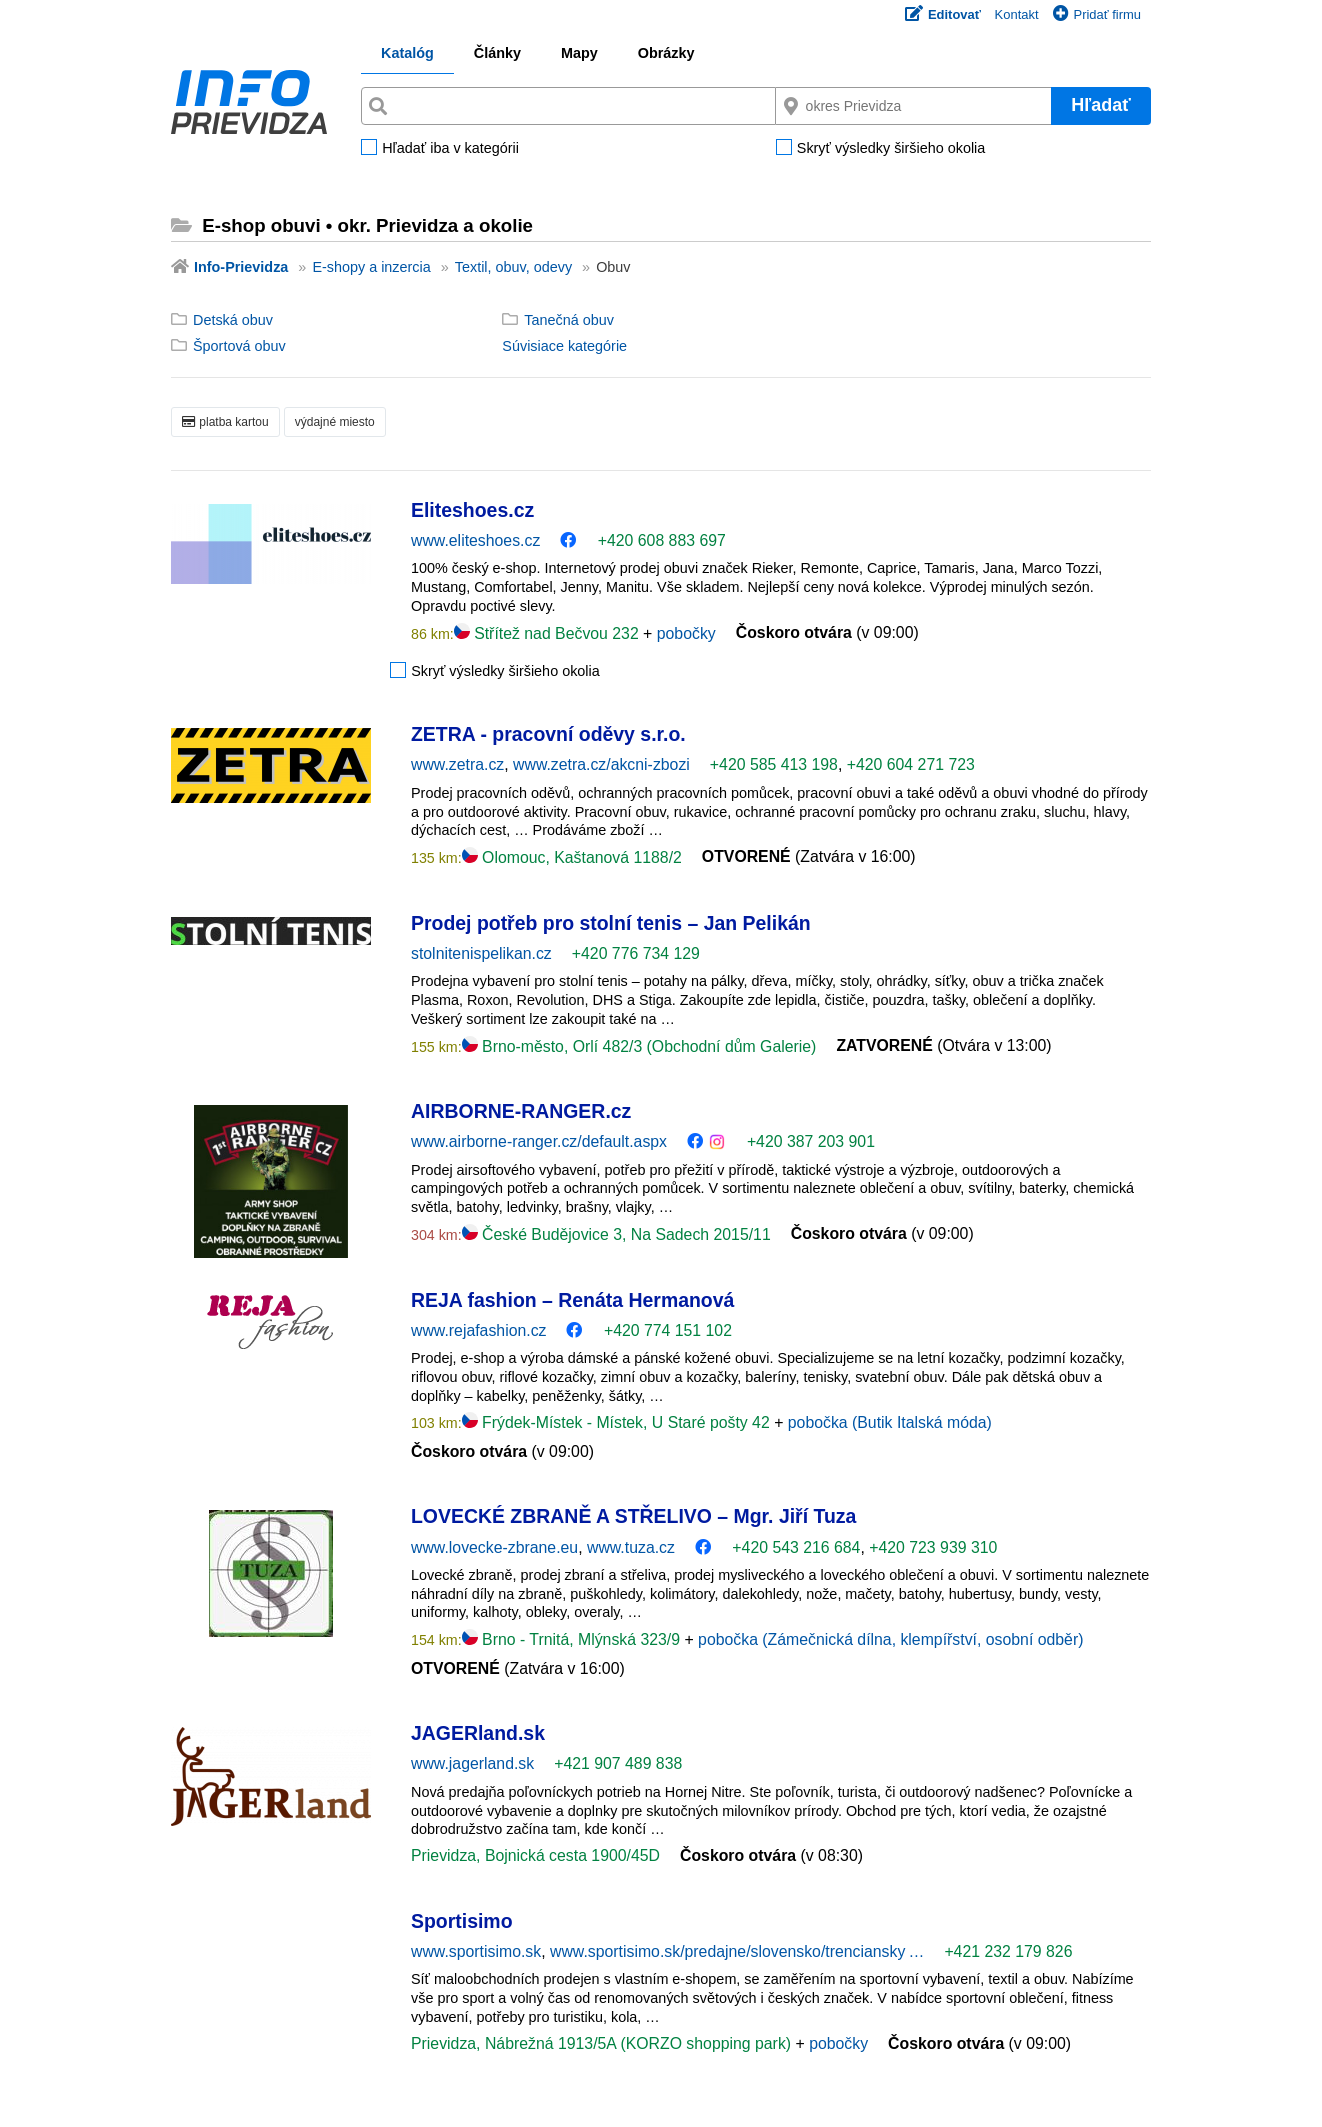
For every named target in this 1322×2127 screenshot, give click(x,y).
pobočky (686, 633)
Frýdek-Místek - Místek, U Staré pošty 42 (618, 1422)
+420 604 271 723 (911, 764)
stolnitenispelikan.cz (481, 953)
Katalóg (407, 53)
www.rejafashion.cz (478, 1330)
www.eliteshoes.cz (475, 540)
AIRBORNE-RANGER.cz (521, 1111)
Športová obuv (239, 346)
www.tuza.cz (631, 1547)
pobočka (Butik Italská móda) (890, 1422)
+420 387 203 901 (811, 1141)
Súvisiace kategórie (564, 346)
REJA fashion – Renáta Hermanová (572, 1300)
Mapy (579, 53)
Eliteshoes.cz (472, 510)
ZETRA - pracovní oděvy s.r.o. (548, 734)
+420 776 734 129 (636, 953)
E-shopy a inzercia (371, 267)
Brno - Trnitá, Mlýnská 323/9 (573, 1639)
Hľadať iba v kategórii (450, 149)
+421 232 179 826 (1008, 1951)
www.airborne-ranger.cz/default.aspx (539, 1141)
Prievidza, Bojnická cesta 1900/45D (535, 1855)
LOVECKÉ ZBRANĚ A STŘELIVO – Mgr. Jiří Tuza (633, 1516)
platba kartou (225, 422)
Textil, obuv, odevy (513, 267)
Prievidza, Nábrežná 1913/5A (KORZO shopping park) (603, 2043)
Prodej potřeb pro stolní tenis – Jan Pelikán (611, 923)
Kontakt (1017, 14)
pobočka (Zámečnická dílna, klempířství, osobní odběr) (890, 1639)
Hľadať (1101, 105)
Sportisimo (462, 1921)
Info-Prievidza (241, 267)
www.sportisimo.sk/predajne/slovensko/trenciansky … (737, 1951)
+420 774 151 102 (668, 1330)
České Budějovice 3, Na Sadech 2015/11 (616, 1234)
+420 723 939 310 (933, 1547)
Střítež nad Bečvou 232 (548, 633)
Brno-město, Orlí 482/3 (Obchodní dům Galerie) (639, 1046)
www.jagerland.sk (472, 1763)
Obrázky (666, 53)
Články (497, 53)
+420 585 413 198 (774, 764)
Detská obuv (233, 320)
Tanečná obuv (569, 320)
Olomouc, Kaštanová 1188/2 (572, 857)
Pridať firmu (1097, 14)
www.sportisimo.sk (476, 1951)
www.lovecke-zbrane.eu (494, 1547)
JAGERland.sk (478, 1733)
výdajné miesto (335, 422)
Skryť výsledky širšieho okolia (891, 149)
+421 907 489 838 (618, 1763)
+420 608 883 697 (662, 540)
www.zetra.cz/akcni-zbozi (601, 764)
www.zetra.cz (457, 764)
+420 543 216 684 (796, 1547)
